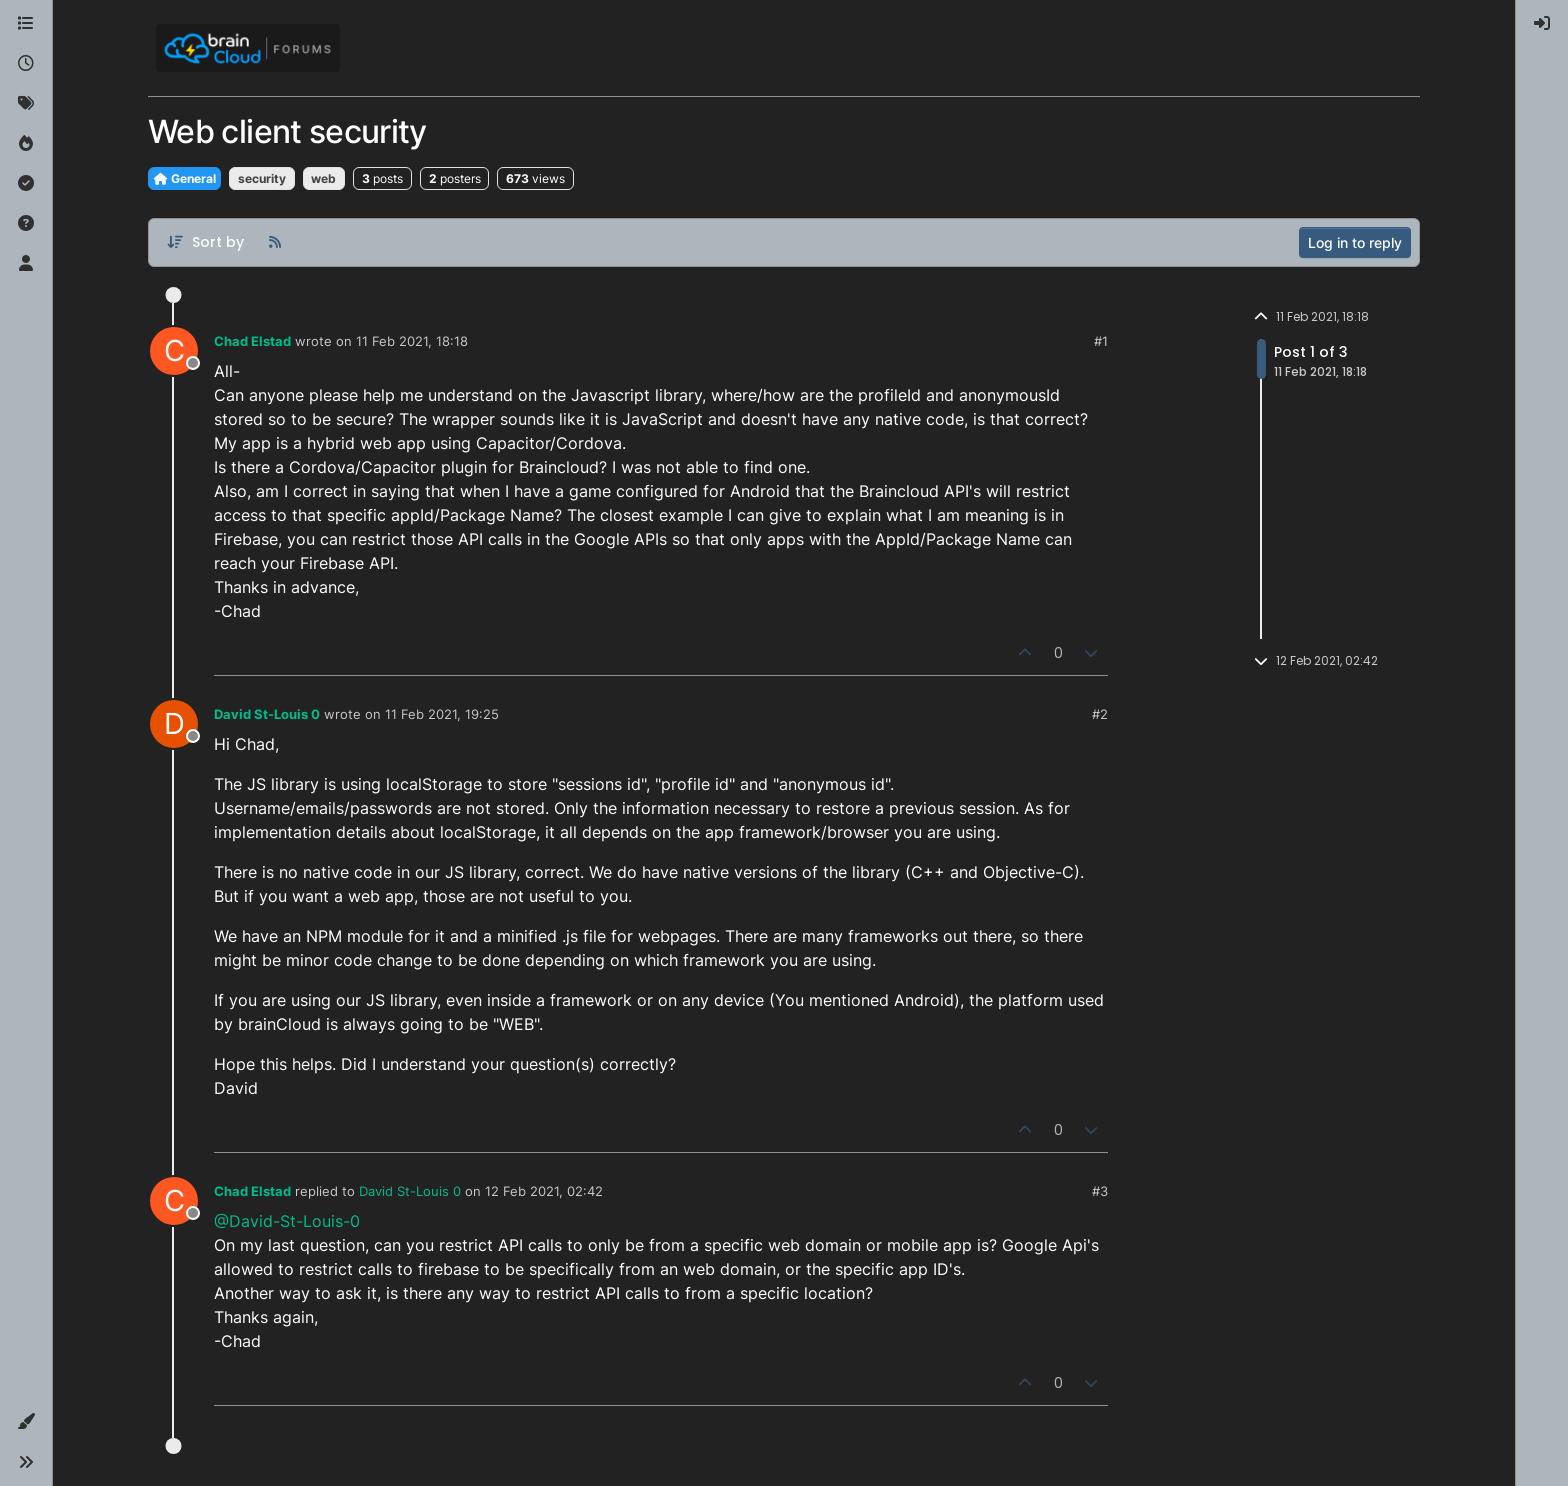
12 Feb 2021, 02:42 (544, 1191)
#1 (1101, 341)
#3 (1100, 1191)
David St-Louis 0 (267, 714)
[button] (26, 1422)
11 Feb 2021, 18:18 (412, 341)
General (184, 178)
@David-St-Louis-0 (287, 1221)
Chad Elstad (252, 341)
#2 (1100, 714)
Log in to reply (1355, 242)
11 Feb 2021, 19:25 (442, 714)
